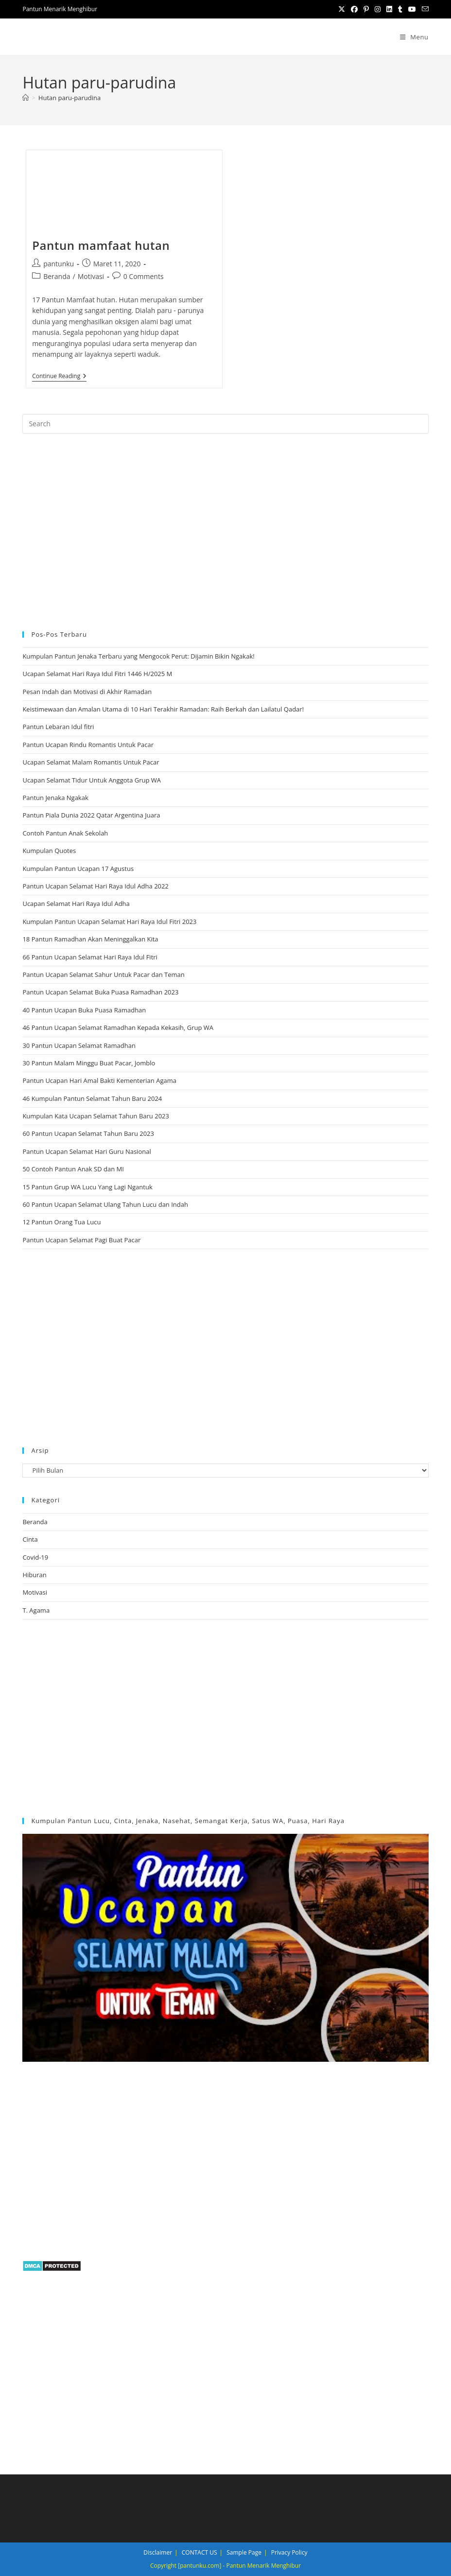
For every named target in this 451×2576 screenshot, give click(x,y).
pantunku (58, 263)
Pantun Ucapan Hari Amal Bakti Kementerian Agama (99, 1080)
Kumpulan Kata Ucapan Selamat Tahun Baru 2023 (95, 1116)
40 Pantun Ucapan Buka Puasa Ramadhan (84, 1010)
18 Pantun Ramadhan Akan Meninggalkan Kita (90, 939)
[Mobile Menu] (414, 37)
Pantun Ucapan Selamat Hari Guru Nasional (86, 1151)
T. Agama (36, 1610)
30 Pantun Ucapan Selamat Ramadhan (79, 1045)
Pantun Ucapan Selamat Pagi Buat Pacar (81, 1240)
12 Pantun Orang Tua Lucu (61, 1222)
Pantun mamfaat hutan (101, 245)
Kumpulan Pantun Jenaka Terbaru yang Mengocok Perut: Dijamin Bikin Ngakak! (138, 656)
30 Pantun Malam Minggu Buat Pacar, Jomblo (88, 1063)
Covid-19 (35, 1557)
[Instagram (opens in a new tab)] (377, 9)
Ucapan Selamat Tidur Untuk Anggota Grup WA (91, 780)
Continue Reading (59, 377)
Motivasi (91, 276)
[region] (225, 531)
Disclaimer (157, 2552)
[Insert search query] (225, 424)
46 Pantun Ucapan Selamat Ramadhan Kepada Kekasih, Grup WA (117, 1027)
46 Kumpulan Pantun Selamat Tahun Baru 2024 (92, 1098)
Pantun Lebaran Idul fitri (58, 726)
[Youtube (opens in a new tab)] (412, 9)
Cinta (29, 1539)
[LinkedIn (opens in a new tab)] (389, 9)
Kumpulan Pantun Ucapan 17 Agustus (78, 868)
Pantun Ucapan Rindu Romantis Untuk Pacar (88, 744)
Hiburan (34, 1574)
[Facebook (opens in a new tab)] (354, 9)
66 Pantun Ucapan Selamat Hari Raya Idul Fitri (89, 957)
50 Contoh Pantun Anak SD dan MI (72, 1169)
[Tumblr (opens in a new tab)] (400, 9)
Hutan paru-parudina (69, 97)
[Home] (25, 97)
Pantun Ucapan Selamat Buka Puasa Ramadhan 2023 (100, 992)
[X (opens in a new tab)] (341, 9)
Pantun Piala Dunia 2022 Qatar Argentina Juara (91, 815)
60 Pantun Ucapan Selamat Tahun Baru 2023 (88, 1133)
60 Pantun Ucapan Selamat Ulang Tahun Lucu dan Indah (105, 1204)
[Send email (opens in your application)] (424, 9)
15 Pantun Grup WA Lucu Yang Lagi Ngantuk (87, 1187)
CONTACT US (199, 2552)
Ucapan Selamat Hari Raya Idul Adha (75, 903)
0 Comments (143, 276)
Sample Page (243, 2552)
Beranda (56, 276)
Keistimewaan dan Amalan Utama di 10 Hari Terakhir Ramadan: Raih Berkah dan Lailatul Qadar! (163, 709)
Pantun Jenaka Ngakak (55, 797)
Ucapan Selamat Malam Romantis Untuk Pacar (90, 762)
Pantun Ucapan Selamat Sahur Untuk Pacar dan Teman (103, 974)
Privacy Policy (289, 2552)
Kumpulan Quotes (49, 850)
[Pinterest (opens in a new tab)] (366, 9)
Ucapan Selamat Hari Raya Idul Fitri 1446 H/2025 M (97, 673)
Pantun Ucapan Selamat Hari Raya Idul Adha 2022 (95, 886)
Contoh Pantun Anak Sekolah (65, 833)
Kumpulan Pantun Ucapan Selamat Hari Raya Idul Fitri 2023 (109, 921)
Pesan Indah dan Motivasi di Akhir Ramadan (87, 691)
